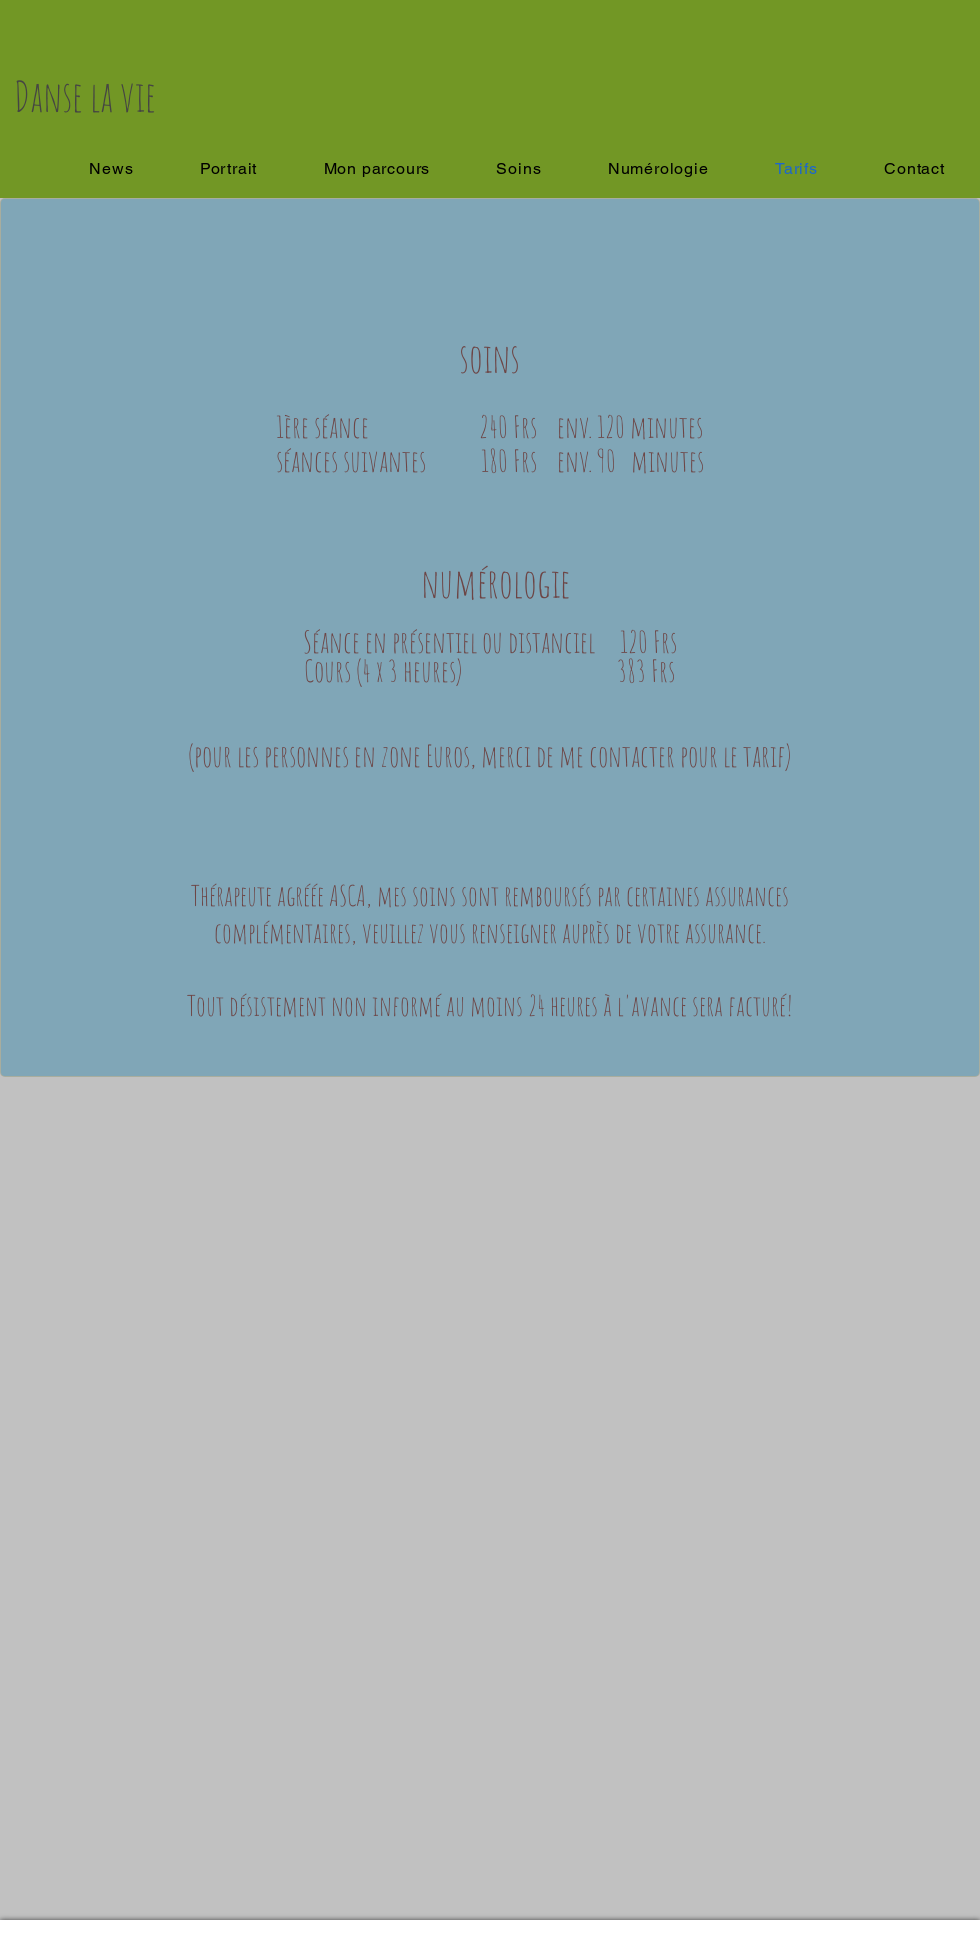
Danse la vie (85, 95)
